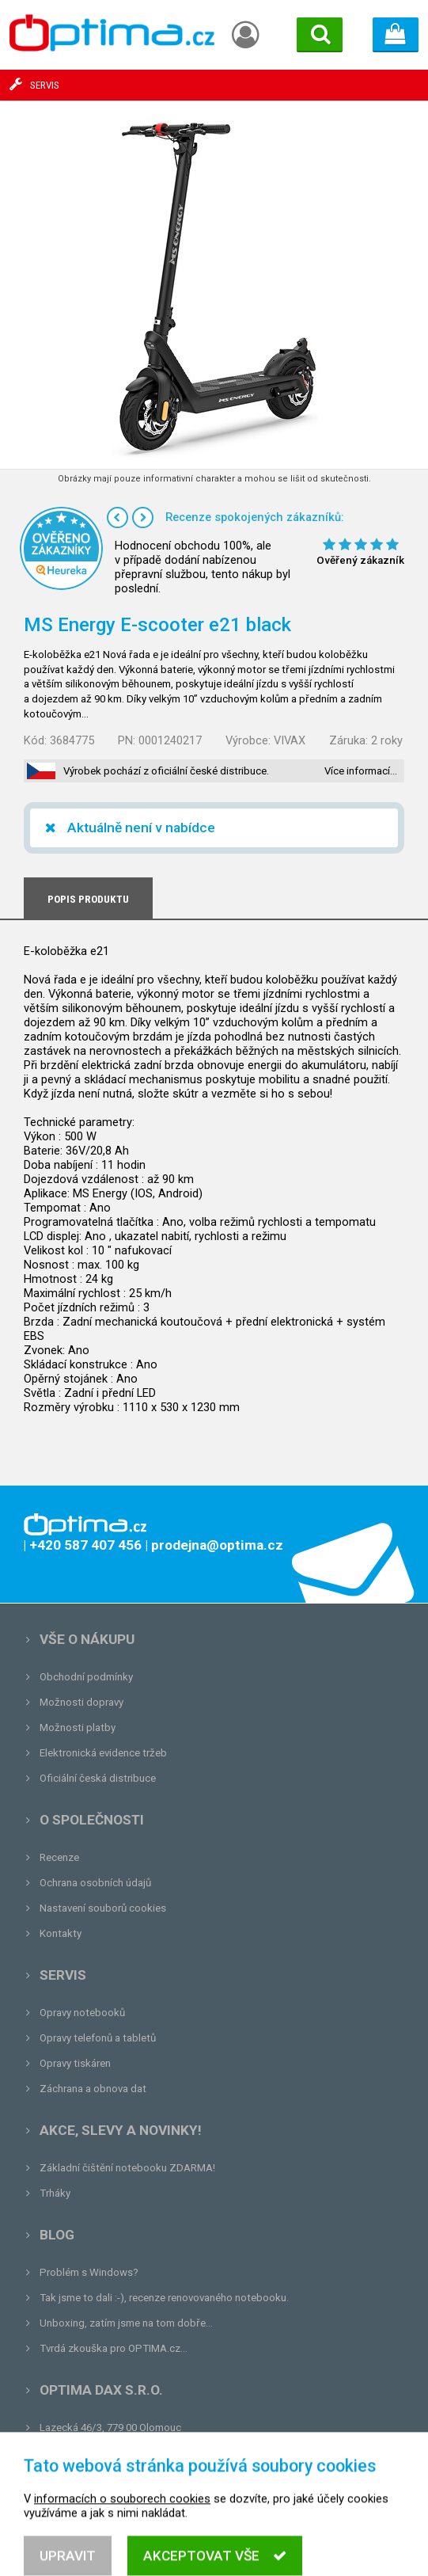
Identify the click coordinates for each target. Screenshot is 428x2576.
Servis (63, 1975)
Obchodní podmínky (86, 1677)
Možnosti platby (78, 1727)
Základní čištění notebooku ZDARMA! (127, 2168)
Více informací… (360, 771)
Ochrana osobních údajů (95, 1883)
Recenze (59, 1857)
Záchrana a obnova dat (93, 2089)
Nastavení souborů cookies (103, 1908)
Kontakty (60, 1933)
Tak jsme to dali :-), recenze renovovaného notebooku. (164, 2298)
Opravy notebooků (82, 2013)
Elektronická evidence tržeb (103, 1753)
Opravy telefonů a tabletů (98, 2038)
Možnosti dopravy (81, 1702)
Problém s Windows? (89, 2272)
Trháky (55, 2193)
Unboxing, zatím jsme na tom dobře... (126, 2323)
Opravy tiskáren (75, 2063)
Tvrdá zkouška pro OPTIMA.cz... (113, 2348)
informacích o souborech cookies (122, 2517)
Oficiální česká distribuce (98, 1778)
